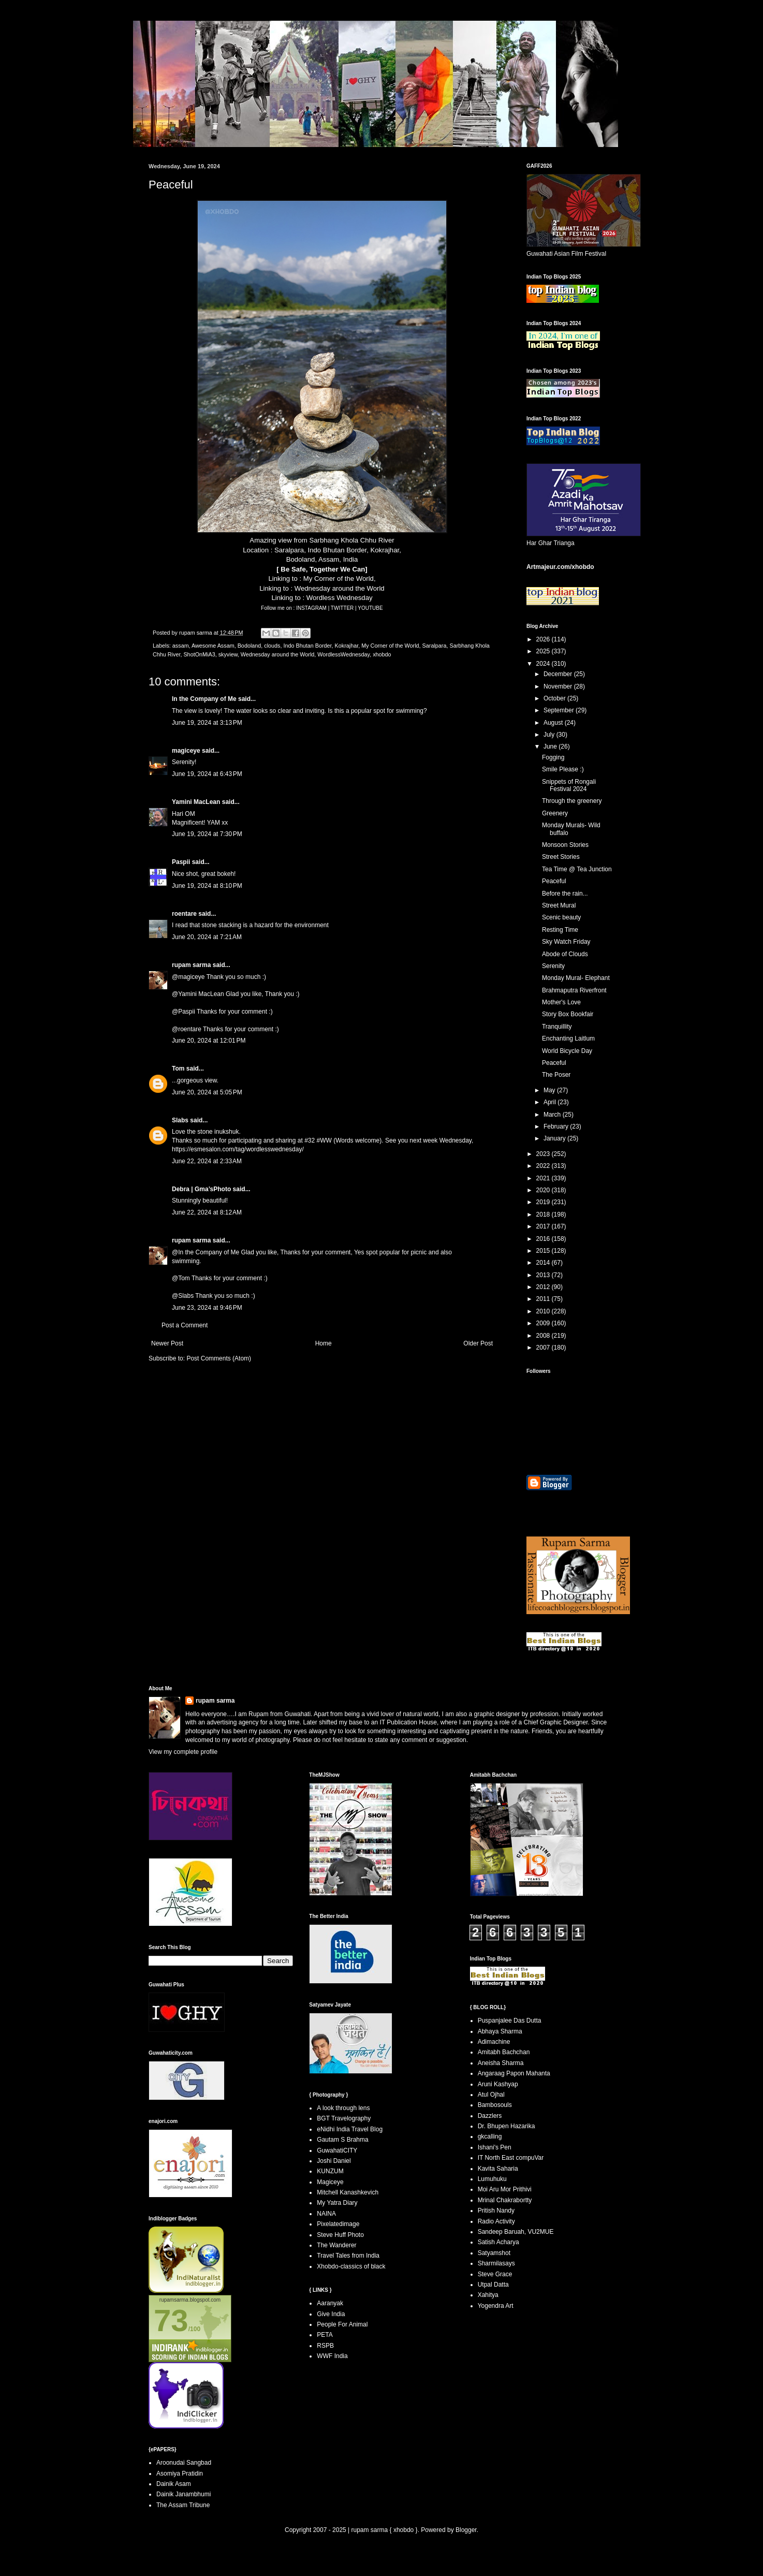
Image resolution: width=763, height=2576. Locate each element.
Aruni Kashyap (498, 2084)
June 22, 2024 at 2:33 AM (207, 1161)
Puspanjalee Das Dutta (509, 2020)
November (559, 686)
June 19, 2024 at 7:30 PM (207, 834)
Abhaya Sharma (500, 2031)
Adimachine (494, 2041)
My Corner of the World (338, 578)
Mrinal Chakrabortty (505, 2200)
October (555, 698)
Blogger (466, 2530)
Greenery (555, 813)
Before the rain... (565, 893)
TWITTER (343, 608)
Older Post (478, 1343)
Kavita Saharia (498, 2168)
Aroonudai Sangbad (183, 2462)
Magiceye (330, 2182)
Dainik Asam (173, 2483)
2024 (544, 663)
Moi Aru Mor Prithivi (505, 2189)
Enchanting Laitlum (568, 1038)
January (555, 1138)
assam (180, 645)
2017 (544, 1226)
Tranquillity (557, 1026)
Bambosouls (495, 2105)
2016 (544, 1238)
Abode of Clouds (565, 954)
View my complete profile (183, 1751)
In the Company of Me (204, 698)
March (553, 1114)
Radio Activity (496, 2221)
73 (171, 2320)
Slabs (180, 1120)
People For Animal (342, 2324)
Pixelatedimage (338, 2224)
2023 (544, 1154)
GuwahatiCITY (337, 2150)
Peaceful (554, 881)
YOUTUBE (370, 608)
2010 (544, 1311)
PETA (324, 2334)
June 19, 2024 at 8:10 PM (207, 885)
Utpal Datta (493, 2284)
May (550, 1090)
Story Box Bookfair (567, 1014)
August (554, 722)
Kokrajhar (347, 645)
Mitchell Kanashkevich (347, 2192)
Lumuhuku (492, 2179)
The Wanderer (336, 2245)
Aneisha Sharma (501, 2063)
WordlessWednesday (343, 654)
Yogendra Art (495, 2305)
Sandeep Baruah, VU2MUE (516, 2231)
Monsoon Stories (565, 844)
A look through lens (343, 2108)
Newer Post (167, 1343)
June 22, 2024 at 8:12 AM (207, 1212)
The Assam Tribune (183, 2505)
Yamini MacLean (196, 802)
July (550, 734)
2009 (544, 1323)
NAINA (326, 2213)
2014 (544, 1262)
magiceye (186, 750)
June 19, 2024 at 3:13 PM (207, 722)
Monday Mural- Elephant (576, 978)
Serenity (553, 966)
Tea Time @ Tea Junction (577, 869)
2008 (544, 1335)
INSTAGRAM (312, 608)
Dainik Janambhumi (183, 2494)
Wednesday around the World (340, 588)
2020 (544, 1190)
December (559, 674)
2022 (544, 1165)
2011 (544, 1298)
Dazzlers (490, 2115)
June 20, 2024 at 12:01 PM (208, 1040)
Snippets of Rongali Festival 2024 (569, 785)
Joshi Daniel (333, 2160)
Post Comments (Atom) (218, 1358)
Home (323, 1343)
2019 (544, 1202)
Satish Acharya (498, 2242)
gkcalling (490, 2136)
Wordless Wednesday (339, 598)
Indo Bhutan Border (308, 645)
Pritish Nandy (496, 2210)
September (560, 710)
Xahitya (488, 2295)
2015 (544, 1250)
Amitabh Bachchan (504, 2052)
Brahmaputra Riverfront (574, 990)
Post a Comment (185, 1325)
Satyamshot (494, 2253)
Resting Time (560, 929)
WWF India (332, 2356)
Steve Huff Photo (340, 2234)
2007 (544, 1347)
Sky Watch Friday (566, 941)
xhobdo (382, 654)
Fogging (553, 757)
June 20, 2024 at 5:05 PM (207, 1092)
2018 (544, 1214)
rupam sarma (191, 965)
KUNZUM (330, 2171)
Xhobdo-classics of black (351, 2266)
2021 (544, 1178)
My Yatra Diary (337, 2202)
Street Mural (559, 905)
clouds (272, 645)
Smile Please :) (563, 769)
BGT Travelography (344, 2118)
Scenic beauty (561, 917)
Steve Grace (495, 2274)
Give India (331, 2314)
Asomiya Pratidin (179, 2473)
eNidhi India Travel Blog (350, 2129)
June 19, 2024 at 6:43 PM (207, 774)
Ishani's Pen (494, 2147)
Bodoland (249, 645)
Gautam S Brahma (342, 2139)
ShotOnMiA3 (199, 654)
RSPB (325, 2345)
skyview (228, 654)
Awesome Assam (213, 645)
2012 (544, 1287)
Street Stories (561, 856)
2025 (544, 651)
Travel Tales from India (348, 2255)
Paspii (181, 862)
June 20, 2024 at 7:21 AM (207, 937)
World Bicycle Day (567, 1051)
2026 (544, 639)
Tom (178, 1068)
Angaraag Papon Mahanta (514, 2073)
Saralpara (434, 645)
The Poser (556, 1074)
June (551, 746)
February (557, 1126)
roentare (184, 913)
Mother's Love (561, 1002)
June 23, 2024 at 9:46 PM (207, 1307)
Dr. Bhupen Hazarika (506, 2126)
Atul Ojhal (491, 2094)
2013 (544, 1275)
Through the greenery (571, 800)
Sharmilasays (496, 2263)
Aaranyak (330, 2303)
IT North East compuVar (511, 2157)
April (550, 1102)
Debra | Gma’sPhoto (201, 1189)
